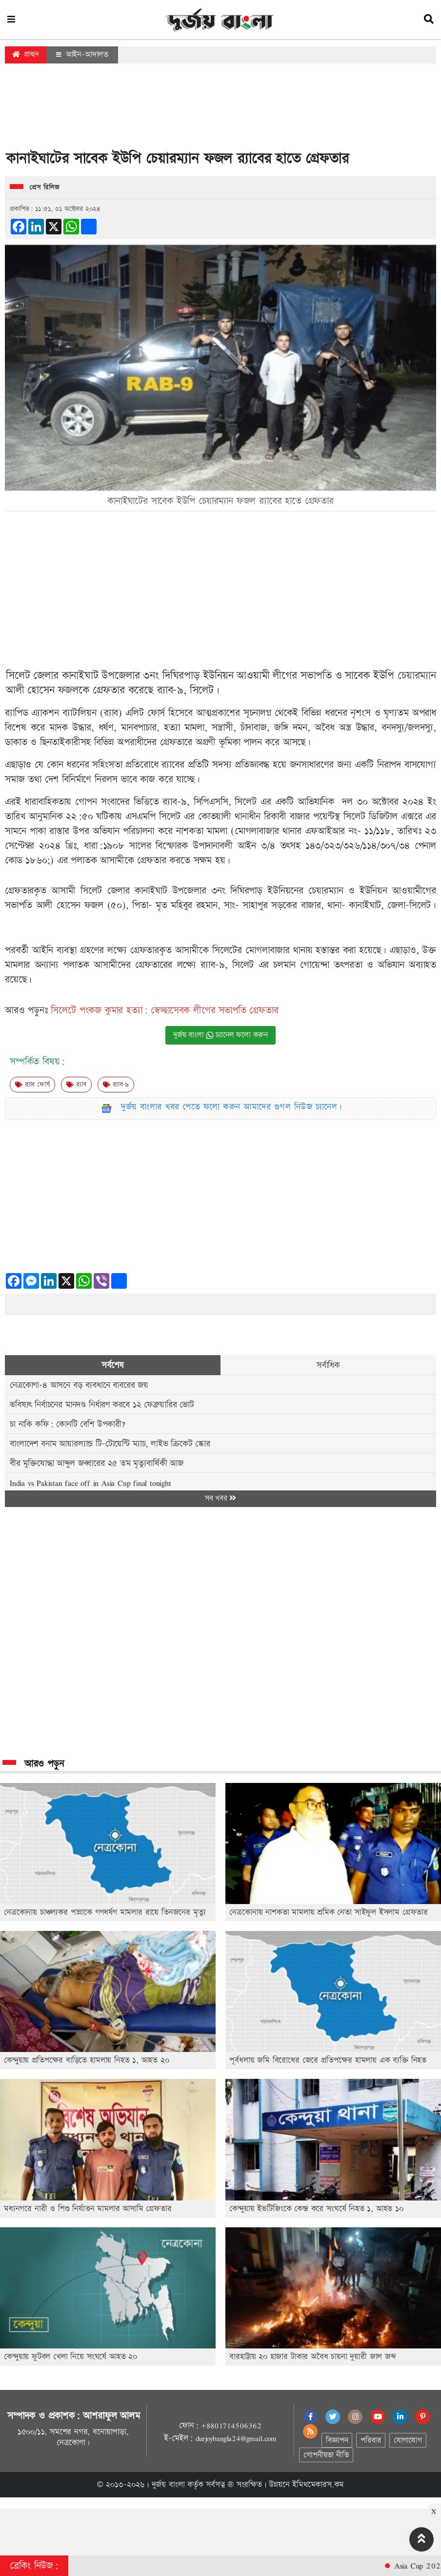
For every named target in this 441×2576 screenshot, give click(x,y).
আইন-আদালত (82, 55)
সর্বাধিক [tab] (328, 1365)
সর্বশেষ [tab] (112, 1365)
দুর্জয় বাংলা (168, 2485)
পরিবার (371, 2440)
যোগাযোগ (408, 2440)
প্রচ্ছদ (25, 54)
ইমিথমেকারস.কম (318, 2485)
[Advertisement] (220, 109)
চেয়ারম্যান (417, 675)
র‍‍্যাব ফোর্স (32, 1084)
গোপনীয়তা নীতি (325, 2455)
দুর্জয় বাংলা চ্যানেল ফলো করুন (220, 1035)
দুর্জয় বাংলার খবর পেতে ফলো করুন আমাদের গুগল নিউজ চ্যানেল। (231, 1107)
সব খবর (220, 1498)
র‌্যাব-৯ (116, 1084)
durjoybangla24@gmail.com (236, 2438)
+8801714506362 (231, 2425)
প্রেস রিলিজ (44, 187)
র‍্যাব (76, 1084)
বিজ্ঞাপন (337, 2440)
